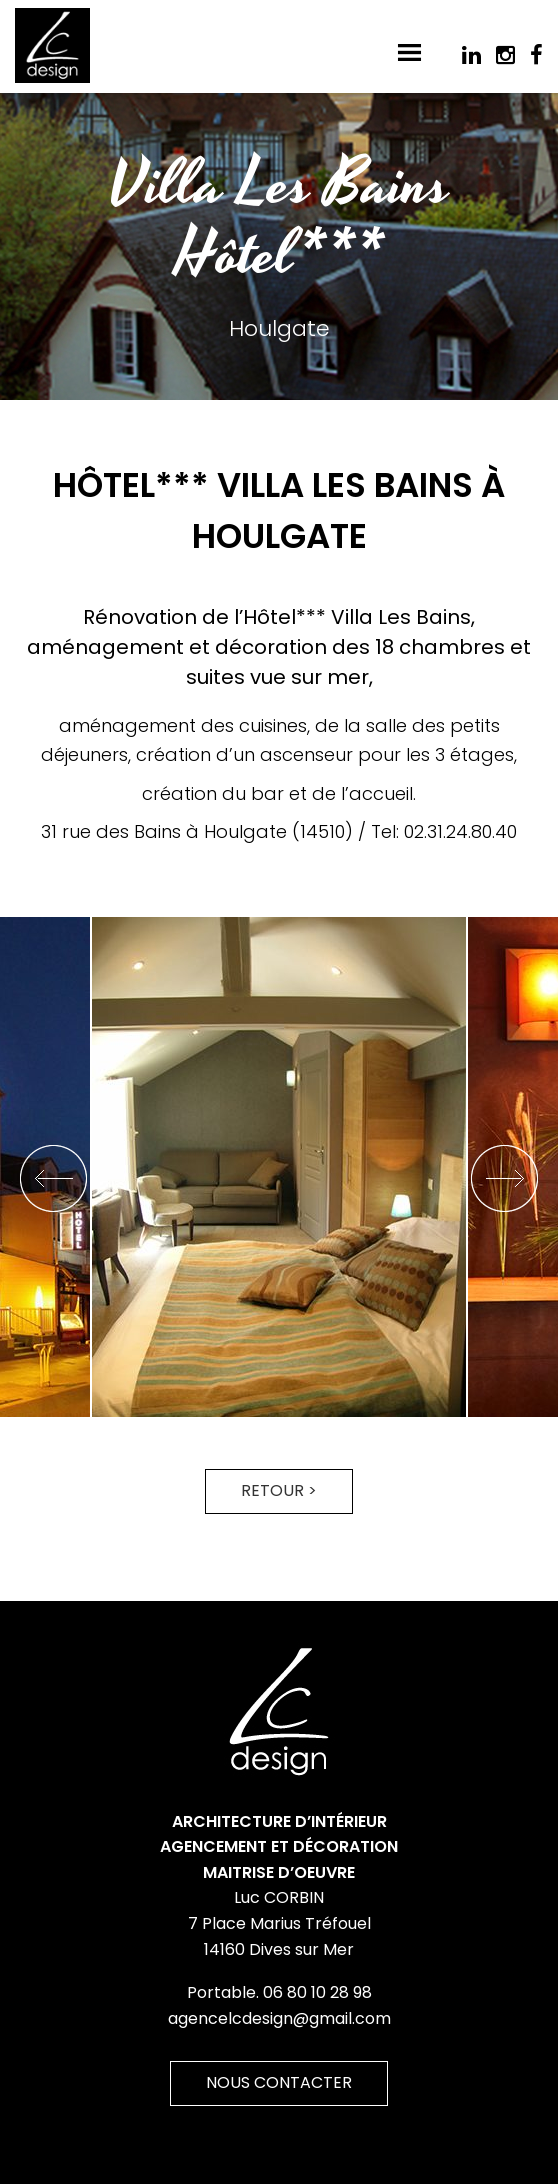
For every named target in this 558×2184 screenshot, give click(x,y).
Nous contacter (279, 2082)
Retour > (279, 1490)
